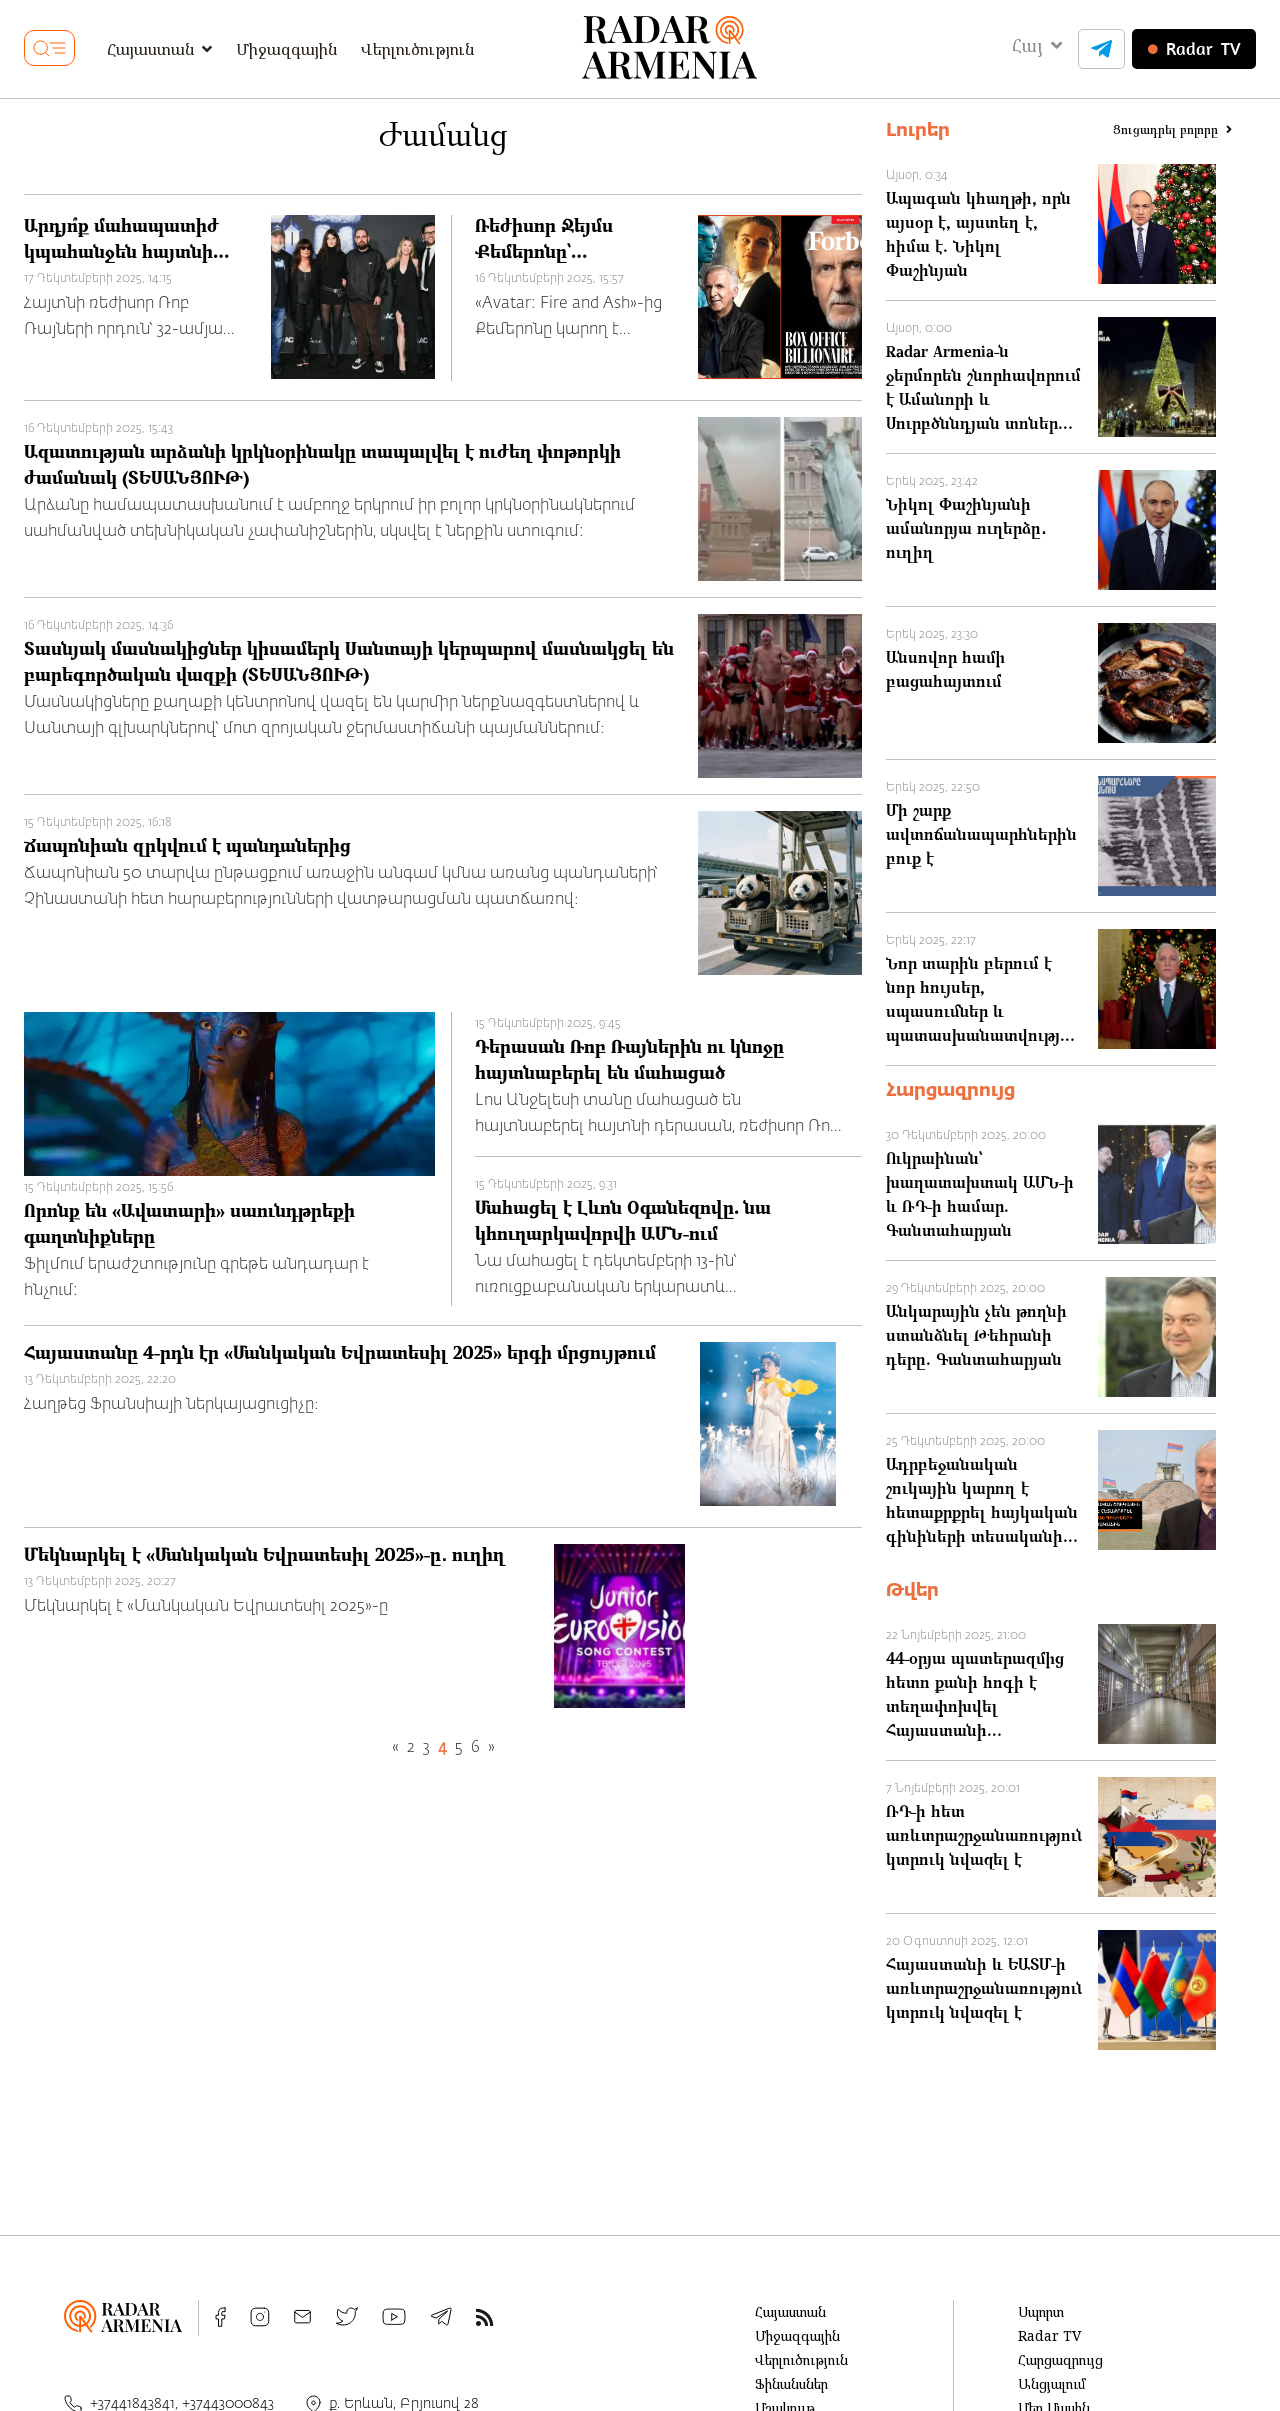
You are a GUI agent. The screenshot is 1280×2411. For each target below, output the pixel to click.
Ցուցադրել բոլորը (1172, 130)
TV (1194, 49)
